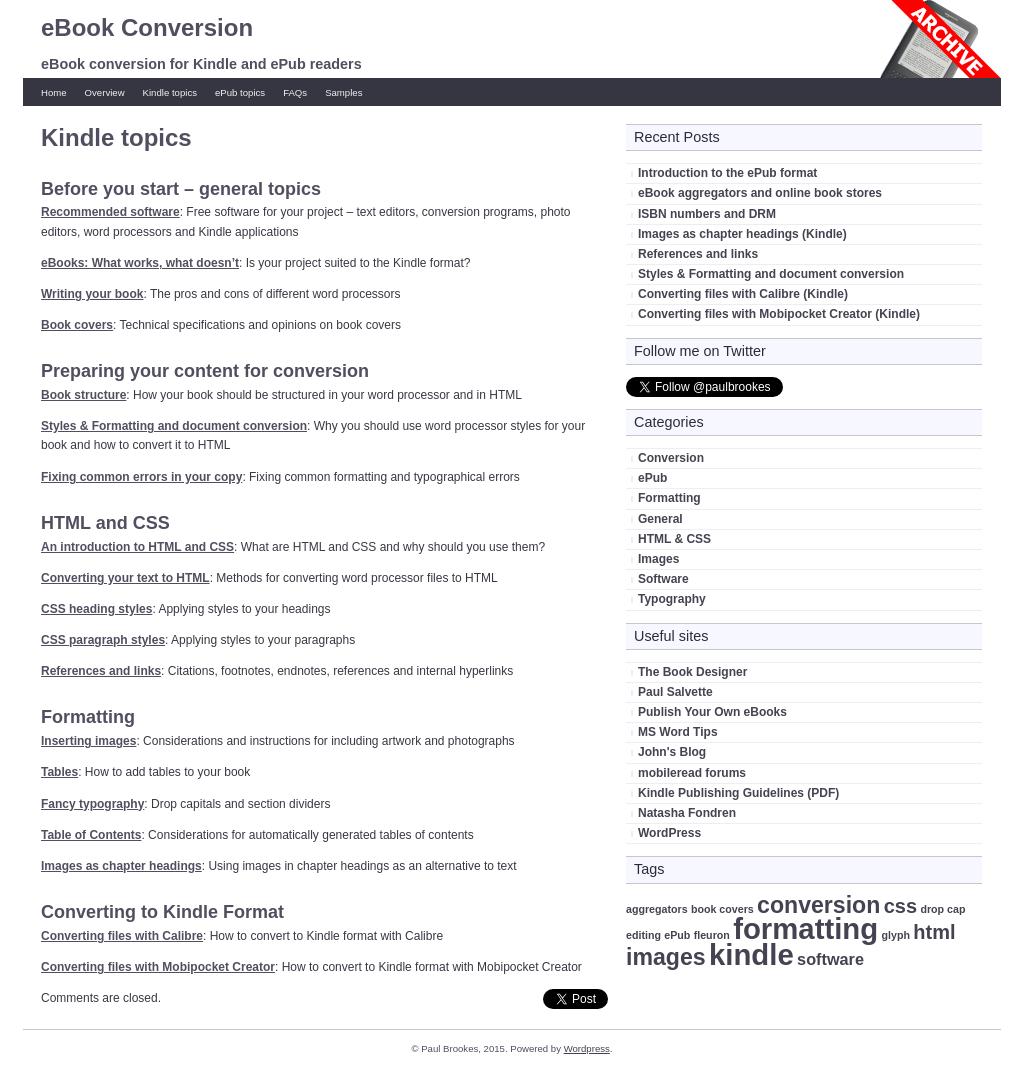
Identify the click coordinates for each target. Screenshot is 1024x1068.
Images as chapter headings (121, 866)
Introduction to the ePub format (727, 173)
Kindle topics (170, 92)
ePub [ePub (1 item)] (677, 935)
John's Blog (672, 752)
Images (658, 559)
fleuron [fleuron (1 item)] (712, 935)
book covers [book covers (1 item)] (722, 909)
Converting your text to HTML (125, 578)
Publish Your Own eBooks (712, 712)
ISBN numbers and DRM (707, 214)
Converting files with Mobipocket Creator (158, 967)
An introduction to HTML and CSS (137, 547)
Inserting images (88, 741)
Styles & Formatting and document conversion (174, 426)
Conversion (671, 458)
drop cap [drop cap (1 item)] (942, 909)
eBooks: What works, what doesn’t (140, 263)
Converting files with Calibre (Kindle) (743, 294)
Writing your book (92, 294)
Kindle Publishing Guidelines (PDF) (738, 793)
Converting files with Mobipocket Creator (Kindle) (779, 314)
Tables (59, 772)
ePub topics (240, 92)
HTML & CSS (674, 539)
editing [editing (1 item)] (643, 935)
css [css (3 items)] (900, 906)
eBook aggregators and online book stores (760, 193)
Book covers (77, 325)
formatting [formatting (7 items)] (805, 928)
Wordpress (587, 1048)
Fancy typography (92, 804)
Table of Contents (91, 835)
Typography (672, 599)
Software (663, 579)
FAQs (295, 92)
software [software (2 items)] (830, 959)
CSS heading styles (96, 609)
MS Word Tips (678, 732)
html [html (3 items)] (934, 932)
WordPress (669, 833)
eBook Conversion (147, 27)
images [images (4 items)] (666, 957)
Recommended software (110, 212)
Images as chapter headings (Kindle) (742, 234)
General (660, 519)
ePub (652, 478)
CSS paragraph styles (103, 640)
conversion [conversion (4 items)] (818, 905)
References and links (101, 671)
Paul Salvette (675, 692)
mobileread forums (692, 773)
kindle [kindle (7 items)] (751, 954)
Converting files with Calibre (122, 936)
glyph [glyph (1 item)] (896, 935)
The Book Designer (692, 672)
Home (54, 92)
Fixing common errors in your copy (141, 477)
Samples (343, 92)
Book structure (83, 395)
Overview (105, 92)
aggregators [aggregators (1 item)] (657, 909)
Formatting (669, 498)
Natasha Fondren (687, 813)
